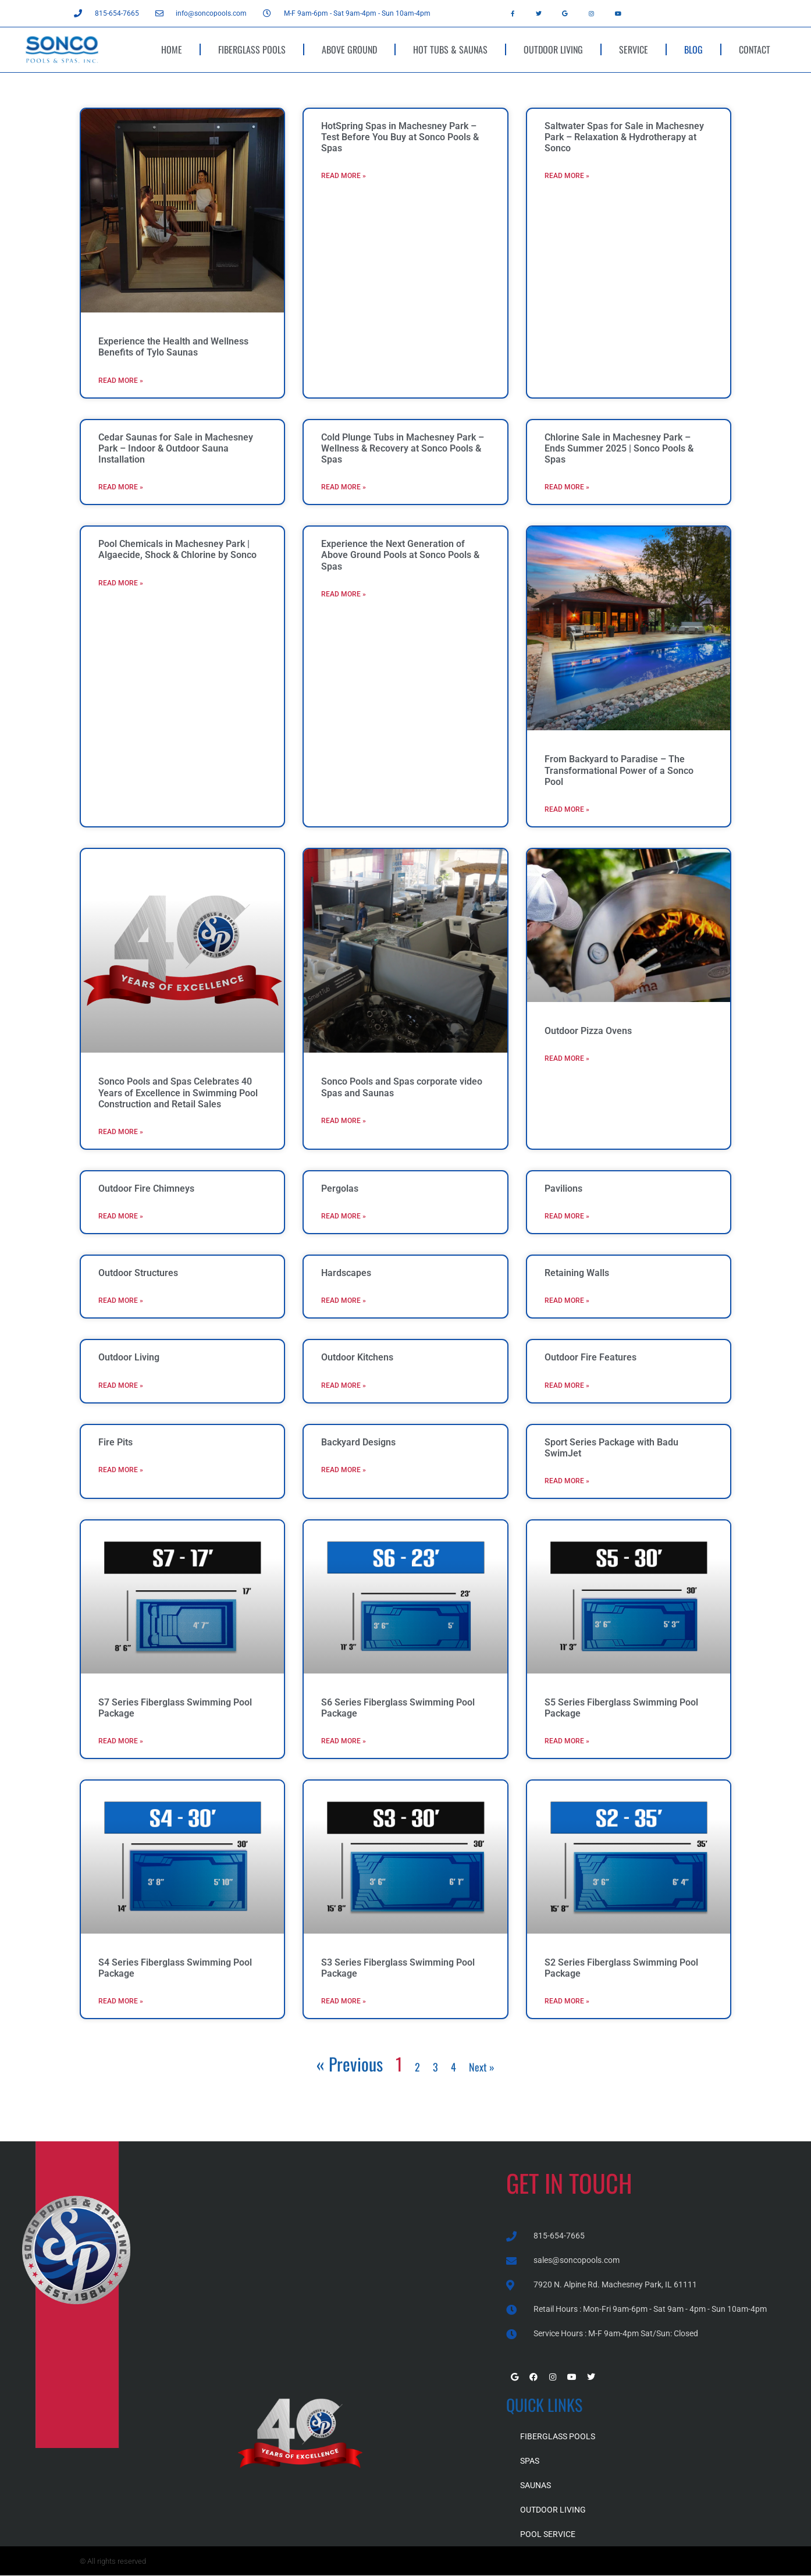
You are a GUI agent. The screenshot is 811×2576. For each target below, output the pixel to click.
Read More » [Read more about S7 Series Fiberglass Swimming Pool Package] (120, 1741)
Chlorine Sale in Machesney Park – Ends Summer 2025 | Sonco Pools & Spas (619, 448)
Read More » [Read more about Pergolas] (343, 1216)
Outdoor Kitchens (357, 1357)
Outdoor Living (128, 1357)
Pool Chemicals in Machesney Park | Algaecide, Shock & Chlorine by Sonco (177, 549)
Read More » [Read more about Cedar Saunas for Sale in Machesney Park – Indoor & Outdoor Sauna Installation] (120, 487)
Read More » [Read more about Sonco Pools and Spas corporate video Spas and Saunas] (343, 1121)
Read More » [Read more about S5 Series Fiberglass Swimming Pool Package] (567, 1741)
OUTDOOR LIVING (553, 49)
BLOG (693, 49)
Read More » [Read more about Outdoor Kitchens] (343, 1385)
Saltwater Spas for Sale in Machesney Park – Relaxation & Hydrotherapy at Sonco (624, 137)
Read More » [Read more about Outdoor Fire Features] (567, 1385)
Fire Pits (115, 1442)
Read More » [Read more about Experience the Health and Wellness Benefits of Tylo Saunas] (120, 380)
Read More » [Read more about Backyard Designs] (343, 1470)
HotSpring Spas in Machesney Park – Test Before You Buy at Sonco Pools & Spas (400, 137)
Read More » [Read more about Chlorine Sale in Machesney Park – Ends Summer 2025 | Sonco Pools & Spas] (567, 487)
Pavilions (563, 1188)
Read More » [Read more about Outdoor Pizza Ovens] (567, 1058)
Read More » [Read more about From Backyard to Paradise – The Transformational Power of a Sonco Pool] (567, 809)
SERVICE (633, 49)
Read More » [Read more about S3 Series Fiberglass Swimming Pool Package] (343, 2001)
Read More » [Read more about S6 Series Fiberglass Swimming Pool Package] (343, 1741)
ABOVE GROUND (349, 49)
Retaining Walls (577, 1272)
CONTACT (754, 49)
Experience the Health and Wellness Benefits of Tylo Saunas (173, 347)
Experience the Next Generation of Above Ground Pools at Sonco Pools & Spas (400, 554)
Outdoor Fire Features (590, 1357)
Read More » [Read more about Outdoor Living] (120, 1385)
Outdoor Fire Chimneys (146, 1188)
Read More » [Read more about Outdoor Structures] (120, 1300)
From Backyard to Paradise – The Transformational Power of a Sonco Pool (619, 770)
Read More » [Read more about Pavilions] (567, 1216)
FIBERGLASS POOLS (252, 49)
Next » (482, 2066)
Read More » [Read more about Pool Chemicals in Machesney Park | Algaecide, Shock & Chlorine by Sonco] (120, 583)
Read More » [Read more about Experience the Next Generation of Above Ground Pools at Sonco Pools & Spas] (343, 594)
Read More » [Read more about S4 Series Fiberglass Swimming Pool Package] (120, 2001)
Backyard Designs (358, 1442)
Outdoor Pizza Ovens (588, 1030)
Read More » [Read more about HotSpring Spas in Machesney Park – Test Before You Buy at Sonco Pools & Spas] (343, 176)
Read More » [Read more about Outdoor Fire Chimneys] (120, 1216)
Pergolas (339, 1188)
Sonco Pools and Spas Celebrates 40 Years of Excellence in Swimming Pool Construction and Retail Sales (178, 1092)
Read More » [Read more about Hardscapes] (343, 1300)
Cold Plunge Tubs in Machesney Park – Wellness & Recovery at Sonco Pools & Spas (402, 448)
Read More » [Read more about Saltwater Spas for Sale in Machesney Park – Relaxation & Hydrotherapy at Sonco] (567, 176)
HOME (171, 49)
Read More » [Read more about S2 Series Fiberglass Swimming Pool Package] (567, 2001)
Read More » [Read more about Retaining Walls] (567, 1300)
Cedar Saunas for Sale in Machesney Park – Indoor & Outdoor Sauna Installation (175, 448)
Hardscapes (346, 1272)
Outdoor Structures (138, 1272)
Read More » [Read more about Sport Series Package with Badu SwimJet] (567, 1481)
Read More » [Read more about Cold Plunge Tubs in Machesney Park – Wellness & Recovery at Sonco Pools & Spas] (343, 487)
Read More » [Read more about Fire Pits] (120, 1470)
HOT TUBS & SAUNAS (450, 49)
